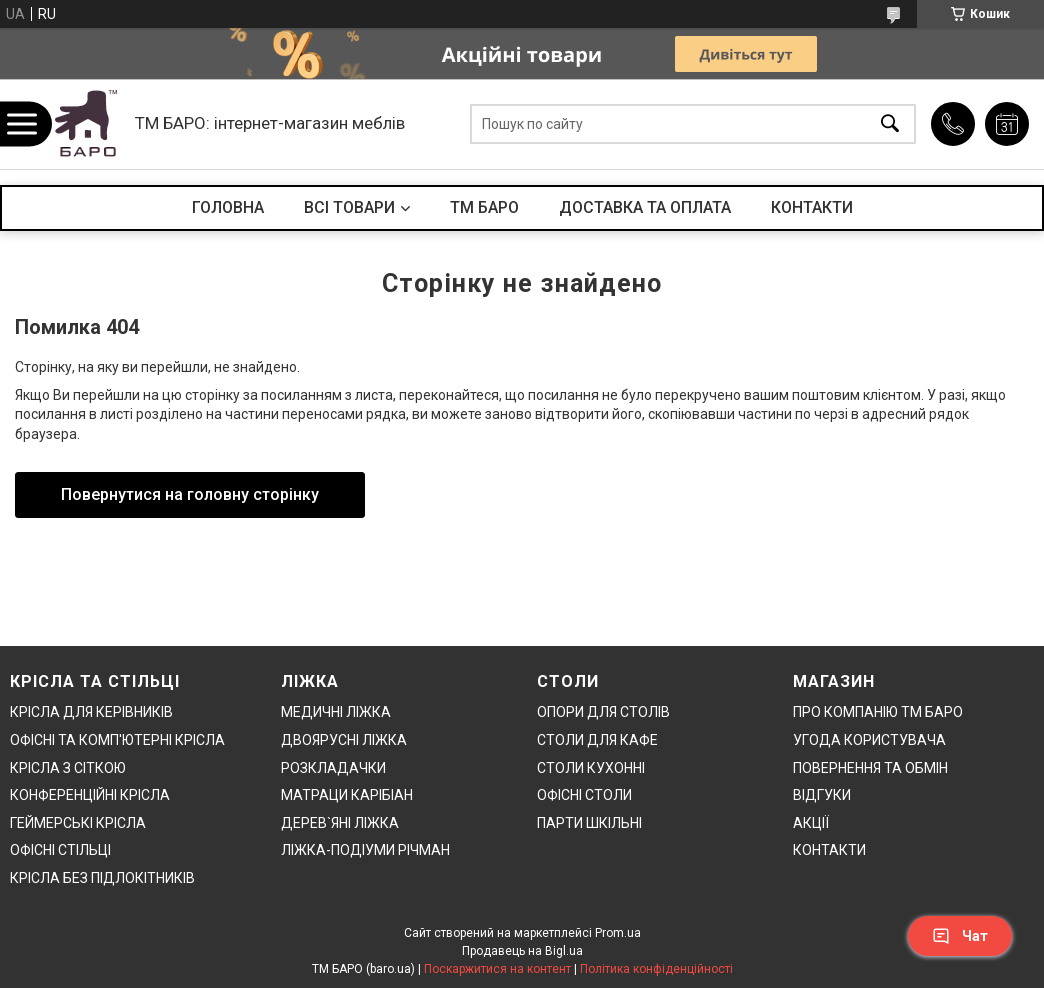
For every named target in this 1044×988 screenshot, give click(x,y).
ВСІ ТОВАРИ (349, 207)
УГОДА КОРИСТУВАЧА (869, 740)
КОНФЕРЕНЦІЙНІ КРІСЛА (90, 795)
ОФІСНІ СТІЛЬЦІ (60, 850)
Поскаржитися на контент (497, 969)
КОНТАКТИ (812, 207)
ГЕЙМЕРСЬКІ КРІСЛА (78, 823)
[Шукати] (890, 124)
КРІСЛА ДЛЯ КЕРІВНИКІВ (91, 712)
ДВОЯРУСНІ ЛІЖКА (344, 740)
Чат (960, 936)
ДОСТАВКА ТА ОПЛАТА (645, 207)
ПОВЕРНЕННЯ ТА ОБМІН (870, 768)
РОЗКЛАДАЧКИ (333, 768)
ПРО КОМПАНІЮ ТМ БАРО (878, 712)
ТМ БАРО (484, 207)
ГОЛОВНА (228, 207)
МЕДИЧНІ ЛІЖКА (336, 712)
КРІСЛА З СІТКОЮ (68, 768)
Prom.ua (618, 933)
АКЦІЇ (811, 823)
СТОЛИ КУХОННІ (591, 768)
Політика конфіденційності (656, 969)
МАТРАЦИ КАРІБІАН (347, 795)
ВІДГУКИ (822, 795)
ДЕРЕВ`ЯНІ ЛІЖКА (340, 823)
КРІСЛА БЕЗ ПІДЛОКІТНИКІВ (102, 878)
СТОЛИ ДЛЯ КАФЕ (597, 740)
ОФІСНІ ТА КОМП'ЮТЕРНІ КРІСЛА (117, 740)
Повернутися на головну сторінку (190, 494)
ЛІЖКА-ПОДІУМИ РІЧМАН (365, 850)
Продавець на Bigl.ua (522, 951)
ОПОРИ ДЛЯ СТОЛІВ (603, 712)
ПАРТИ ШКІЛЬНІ (589, 823)
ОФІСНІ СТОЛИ (584, 795)
